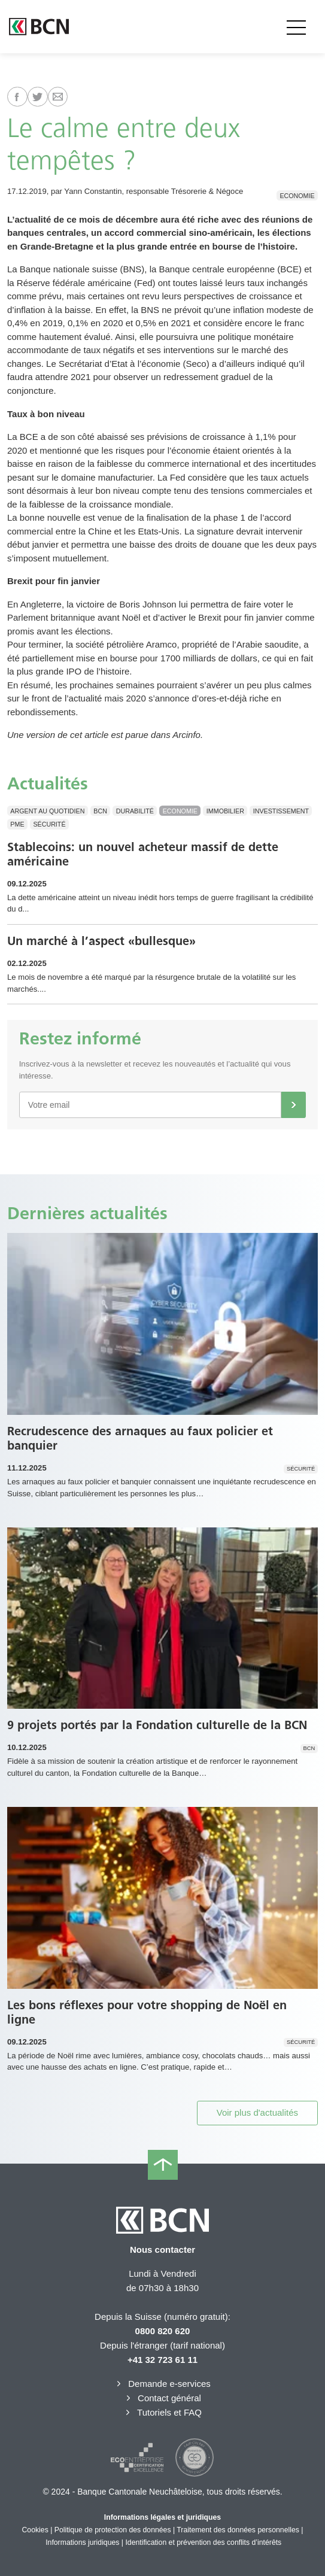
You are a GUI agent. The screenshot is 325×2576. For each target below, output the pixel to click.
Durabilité (135, 811)
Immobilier (225, 811)
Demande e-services (162, 2383)
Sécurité (49, 824)
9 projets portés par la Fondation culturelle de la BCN (157, 1725)
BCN (100, 811)
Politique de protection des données (112, 2530)
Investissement (281, 811)
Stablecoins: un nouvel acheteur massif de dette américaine (142, 854)
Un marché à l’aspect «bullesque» (101, 941)
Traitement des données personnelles (238, 2530)
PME (17, 824)
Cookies (35, 2530)
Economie (297, 195)
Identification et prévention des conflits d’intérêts (203, 2542)
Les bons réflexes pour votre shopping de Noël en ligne (147, 2012)
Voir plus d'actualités (257, 2112)
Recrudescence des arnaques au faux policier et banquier (140, 1438)
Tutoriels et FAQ (162, 2412)
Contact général (162, 2398)
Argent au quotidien (47, 811)
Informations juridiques (82, 2542)
